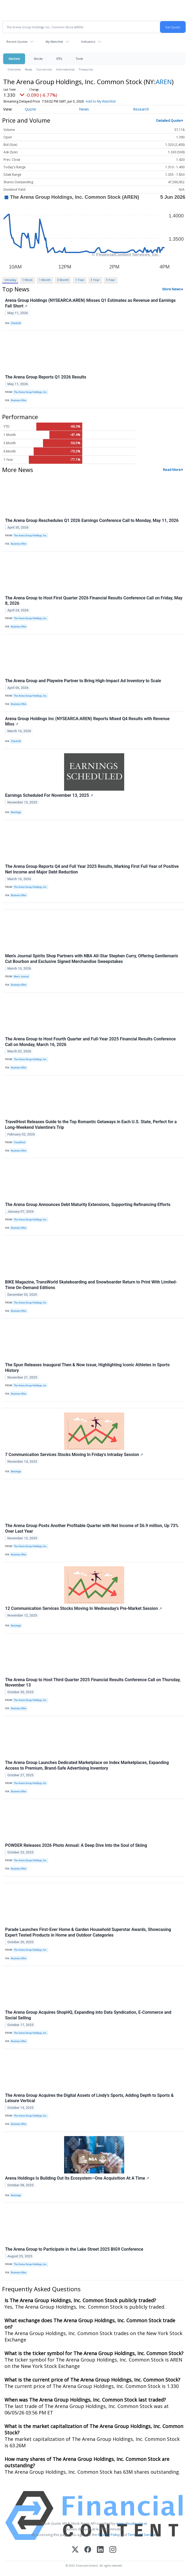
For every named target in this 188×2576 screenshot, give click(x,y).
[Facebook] (87, 2550)
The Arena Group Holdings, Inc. (30, 392)
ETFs (59, 59)
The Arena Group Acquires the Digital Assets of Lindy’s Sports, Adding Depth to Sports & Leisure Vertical (89, 2098)
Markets (14, 59)
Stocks (38, 59)
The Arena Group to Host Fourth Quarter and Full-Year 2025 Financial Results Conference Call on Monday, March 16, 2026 (90, 1041)
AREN (164, 81)
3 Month (63, 280)
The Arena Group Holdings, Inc (30, 1302)
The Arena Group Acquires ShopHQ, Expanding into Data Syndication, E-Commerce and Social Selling (88, 2015)
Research (141, 109)
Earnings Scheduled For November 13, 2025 (49, 795)
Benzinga (16, 812)
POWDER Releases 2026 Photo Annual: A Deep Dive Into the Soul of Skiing (76, 1845)
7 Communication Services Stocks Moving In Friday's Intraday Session (74, 1454)
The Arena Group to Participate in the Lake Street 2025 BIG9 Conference (74, 2249)
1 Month (45, 280)
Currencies (44, 69)
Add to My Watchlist (101, 101)
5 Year (110, 280)
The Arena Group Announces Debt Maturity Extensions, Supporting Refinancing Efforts (87, 1204)
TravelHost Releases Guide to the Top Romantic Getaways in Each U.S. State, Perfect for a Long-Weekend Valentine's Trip (91, 1124)
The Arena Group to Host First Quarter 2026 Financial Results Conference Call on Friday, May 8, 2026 (93, 600)
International (65, 69)
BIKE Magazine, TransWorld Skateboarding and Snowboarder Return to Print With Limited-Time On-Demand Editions (91, 1284)
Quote (30, 109)
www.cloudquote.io (131, 2523)
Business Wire (18, 400)
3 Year (95, 280)
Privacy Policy (109, 2534)
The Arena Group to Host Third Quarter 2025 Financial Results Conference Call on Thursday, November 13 (93, 1682)
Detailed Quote (168, 120)
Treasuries (86, 69)
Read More (172, 469)
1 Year (79, 280)
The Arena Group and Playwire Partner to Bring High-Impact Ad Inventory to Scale (83, 680)
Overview (14, 69)
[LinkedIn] (100, 2550)
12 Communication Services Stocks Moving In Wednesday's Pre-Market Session (83, 1608)
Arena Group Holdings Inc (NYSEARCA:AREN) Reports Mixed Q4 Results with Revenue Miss (87, 721)
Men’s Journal (21, 976)
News (28, 69)
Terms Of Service (142, 2534)
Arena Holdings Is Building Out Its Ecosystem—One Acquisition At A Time (77, 2178)
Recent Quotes (17, 42)
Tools (79, 59)
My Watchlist (54, 42)
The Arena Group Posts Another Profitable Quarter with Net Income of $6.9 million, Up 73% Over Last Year (91, 1528)
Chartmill (16, 323)
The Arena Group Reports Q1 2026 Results (45, 377)
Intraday (10, 280)
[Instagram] (112, 2550)
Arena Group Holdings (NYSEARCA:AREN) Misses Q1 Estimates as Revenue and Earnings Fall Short (90, 303)
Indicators (88, 42)
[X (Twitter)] (75, 2550)
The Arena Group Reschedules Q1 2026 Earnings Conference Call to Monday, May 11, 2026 (92, 520)
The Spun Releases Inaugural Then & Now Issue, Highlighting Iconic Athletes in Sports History (87, 1367)
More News (171, 289)
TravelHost (19, 1142)
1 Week (27, 280)
